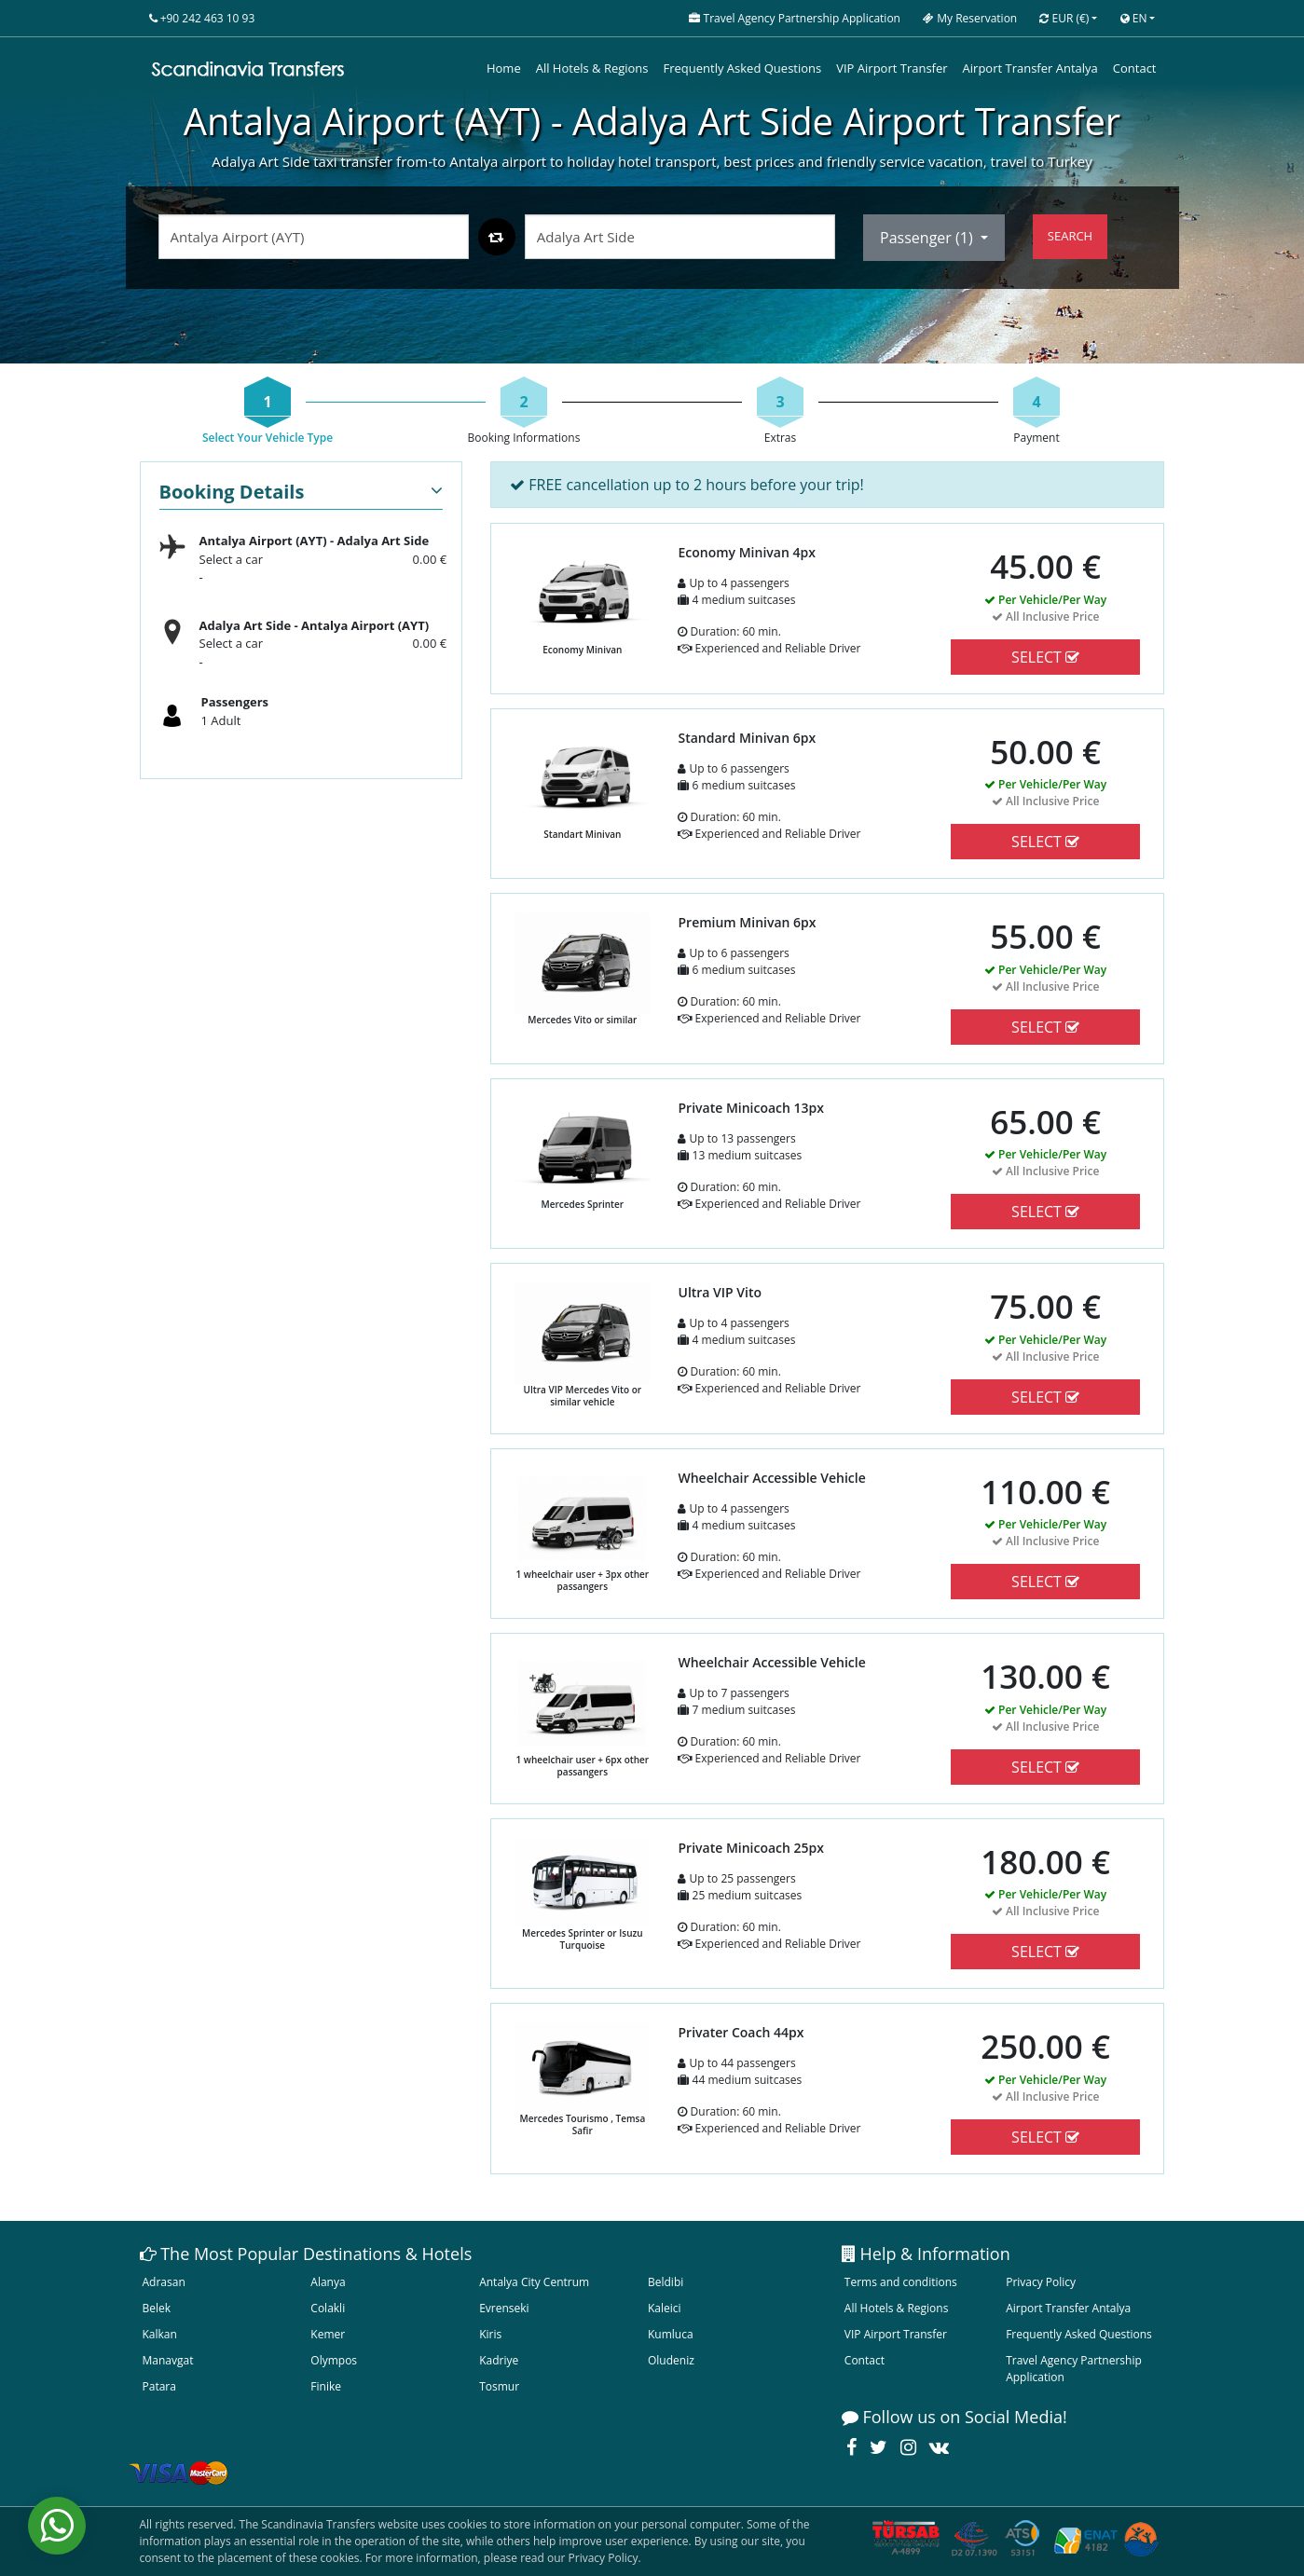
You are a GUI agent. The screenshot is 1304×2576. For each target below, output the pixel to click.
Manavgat (168, 2360)
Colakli (327, 2308)
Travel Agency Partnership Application (1074, 2368)
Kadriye (498, 2360)
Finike (325, 2386)
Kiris (490, 2334)
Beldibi (665, 2282)
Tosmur (499, 2386)
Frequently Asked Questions (743, 68)
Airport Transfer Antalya (1030, 68)
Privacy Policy (1041, 2282)
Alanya (327, 2282)
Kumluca (670, 2334)
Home (504, 68)
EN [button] (1133, 18)
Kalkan (160, 2334)
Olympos (333, 2360)
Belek (157, 2308)
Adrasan (164, 2282)
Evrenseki (503, 2308)
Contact (1135, 68)
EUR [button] (1064, 18)
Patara (159, 2386)
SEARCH (1070, 235)
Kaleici (664, 2308)
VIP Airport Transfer (891, 68)
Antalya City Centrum (534, 2282)
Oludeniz (671, 2360)
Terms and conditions (900, 2282)
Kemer (327, 2334)
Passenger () (928, 237)
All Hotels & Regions (592, 68)
